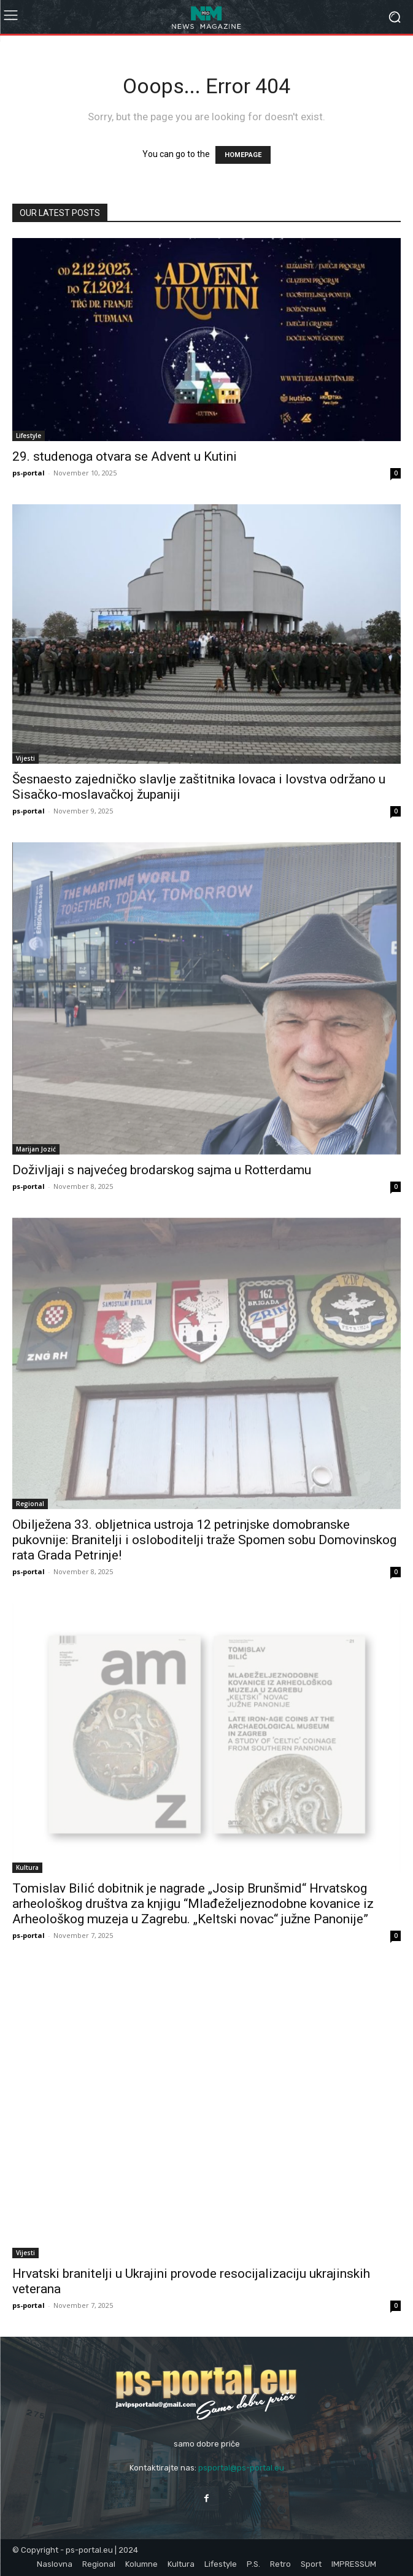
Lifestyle (28, 435)
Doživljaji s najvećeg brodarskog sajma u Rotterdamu (161, 1170)
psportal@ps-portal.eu (241, 2467)
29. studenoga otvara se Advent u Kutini (124, 456)
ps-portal (28, 472)
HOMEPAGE (243, 155)
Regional (30, 1503)
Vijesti (25, 758)
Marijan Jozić (36, 1149)
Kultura (27, 1867)
